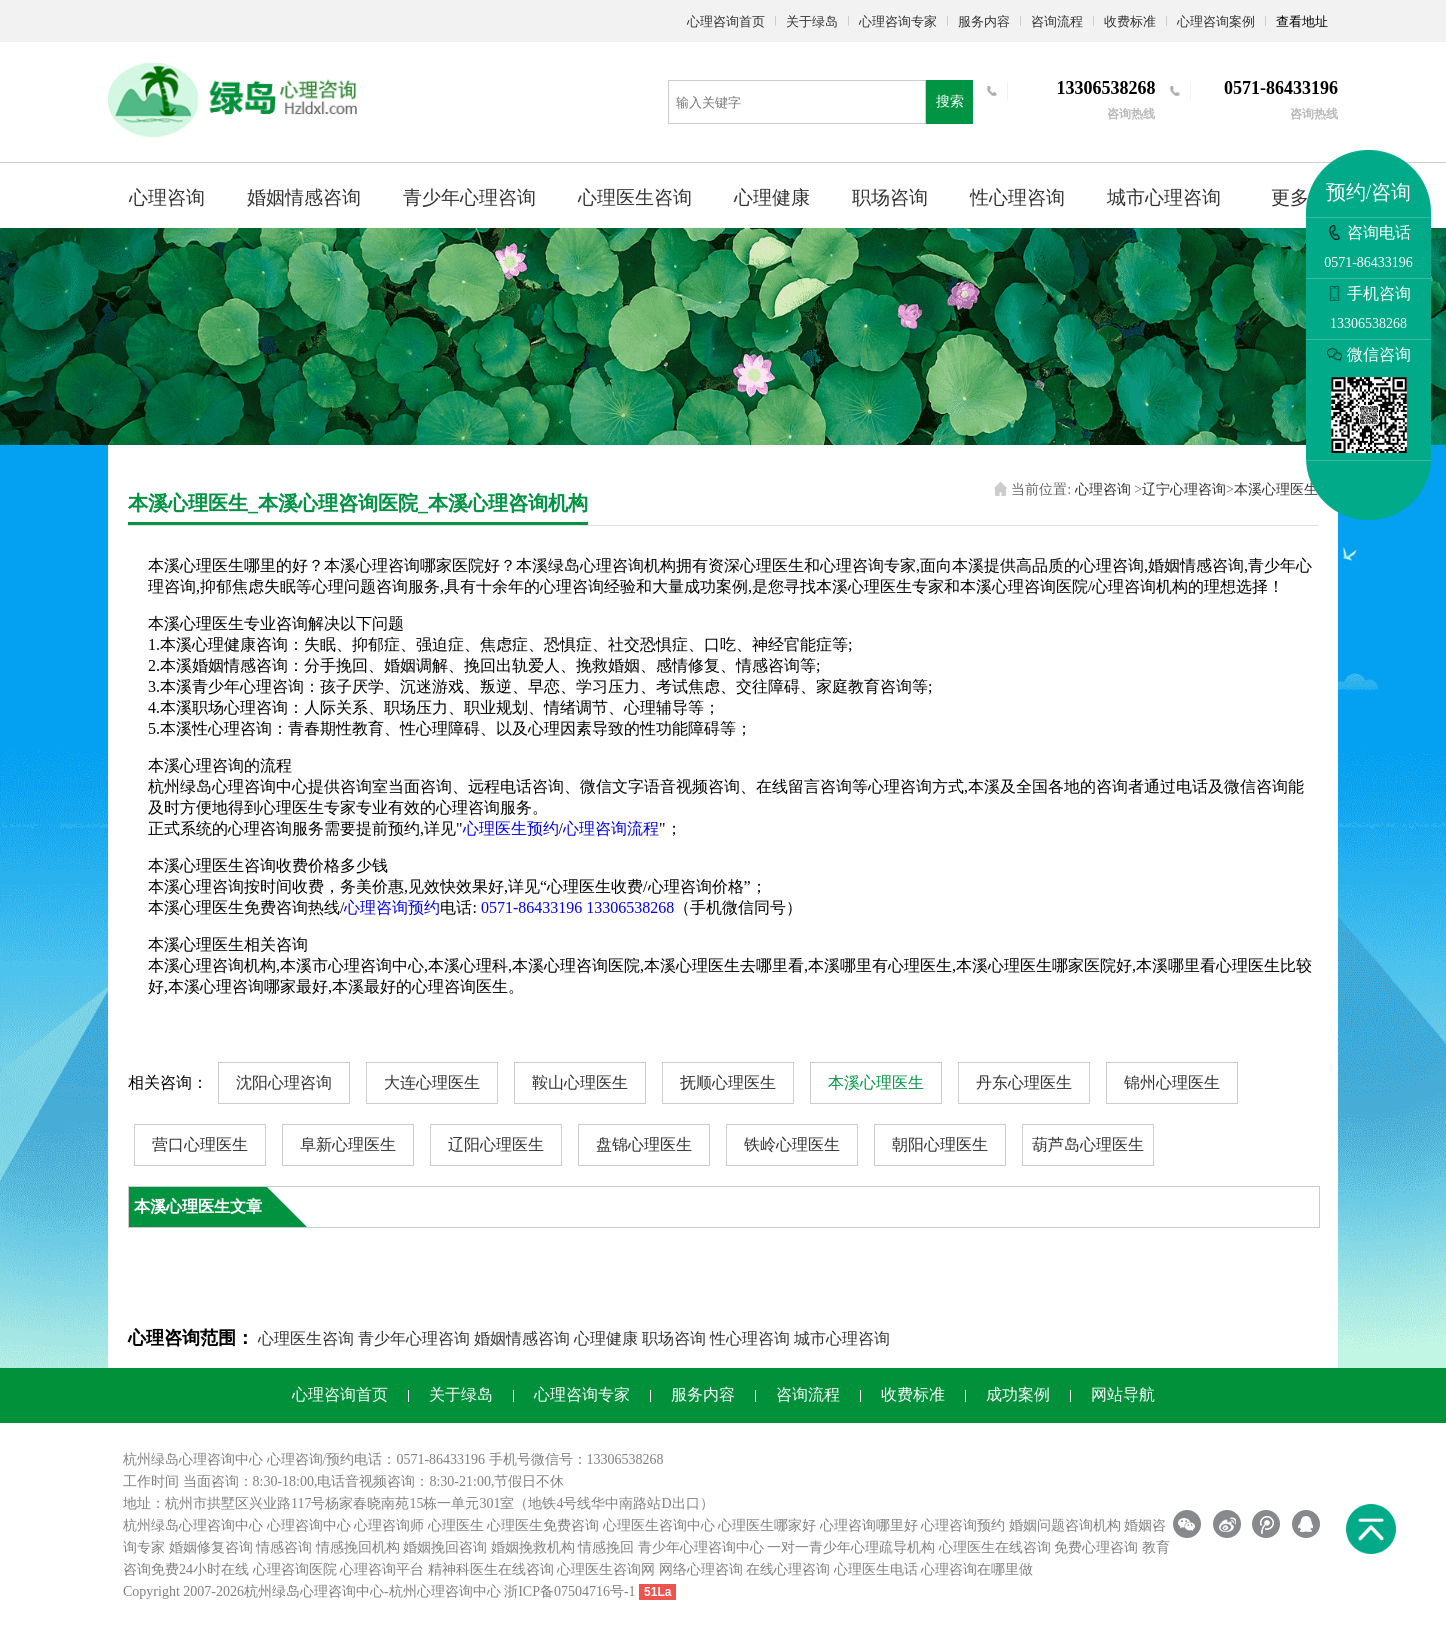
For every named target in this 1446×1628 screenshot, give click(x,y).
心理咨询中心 (309, 1525)
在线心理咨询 (788, 1569)
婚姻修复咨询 (211, 1547)
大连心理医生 (432, 1082)
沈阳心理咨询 (284, 1082)
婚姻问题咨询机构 (1065, 1525)
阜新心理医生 (348, 1144)
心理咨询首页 (726, 21)
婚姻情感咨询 (304, 197)
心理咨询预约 (392, 907)
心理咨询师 (389, 1525)
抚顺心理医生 (728, 1082)
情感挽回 (606, 1547)
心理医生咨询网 (606, 1569)
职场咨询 (890, 197)
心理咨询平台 (382, 1569)
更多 (1290, 197)
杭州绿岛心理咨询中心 (193, 1525)
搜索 (950, 101)
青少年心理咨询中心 (701, 1547)
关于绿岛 (812, 21)
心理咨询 (167, 197)
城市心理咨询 (1164, 197)
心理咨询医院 (295, 1569)
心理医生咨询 (635, 197)
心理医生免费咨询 (543, 1525)
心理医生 (456, 1525)
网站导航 (1123, 1394)
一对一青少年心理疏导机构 (851, 1547)
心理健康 (772, 197)
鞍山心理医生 (580, 1082)
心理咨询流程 (611, 828)
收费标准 (1130, 21)
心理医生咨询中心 (659, 1525)
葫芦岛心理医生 (1088, 1144)
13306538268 (630, 907)
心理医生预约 (511, 828)
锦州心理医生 (1172, 1082)
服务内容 (984, 21)
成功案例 (1018, 1394)
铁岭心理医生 (792, 1144)
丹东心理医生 (1024, 1082)
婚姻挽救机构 (533, 1547)
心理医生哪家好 (767, 1525)
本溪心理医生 (1276, 489)
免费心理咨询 (1096, 1547)
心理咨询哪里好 (869, 1525)
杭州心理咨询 (431, 1591)
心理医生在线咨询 (995, 1547)
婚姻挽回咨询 (445, 1547)
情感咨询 (284, 1547)
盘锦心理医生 (644, 1144)
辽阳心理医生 (496, 1144)
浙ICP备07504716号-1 (569, 1591)
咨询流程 (1057, 21)
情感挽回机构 (358, 1547)
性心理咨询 (1017, 197)
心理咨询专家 (898, 21)
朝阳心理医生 (940, 1144)
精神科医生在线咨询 (491, 1569)
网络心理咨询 (701, 1569)
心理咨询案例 (1216, 21)
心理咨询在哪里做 (977, 1569)
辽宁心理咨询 (1184, 489)
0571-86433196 (531, 907)
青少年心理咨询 (469, 197)
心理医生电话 (876, 1569)
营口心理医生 (200, 1144)
